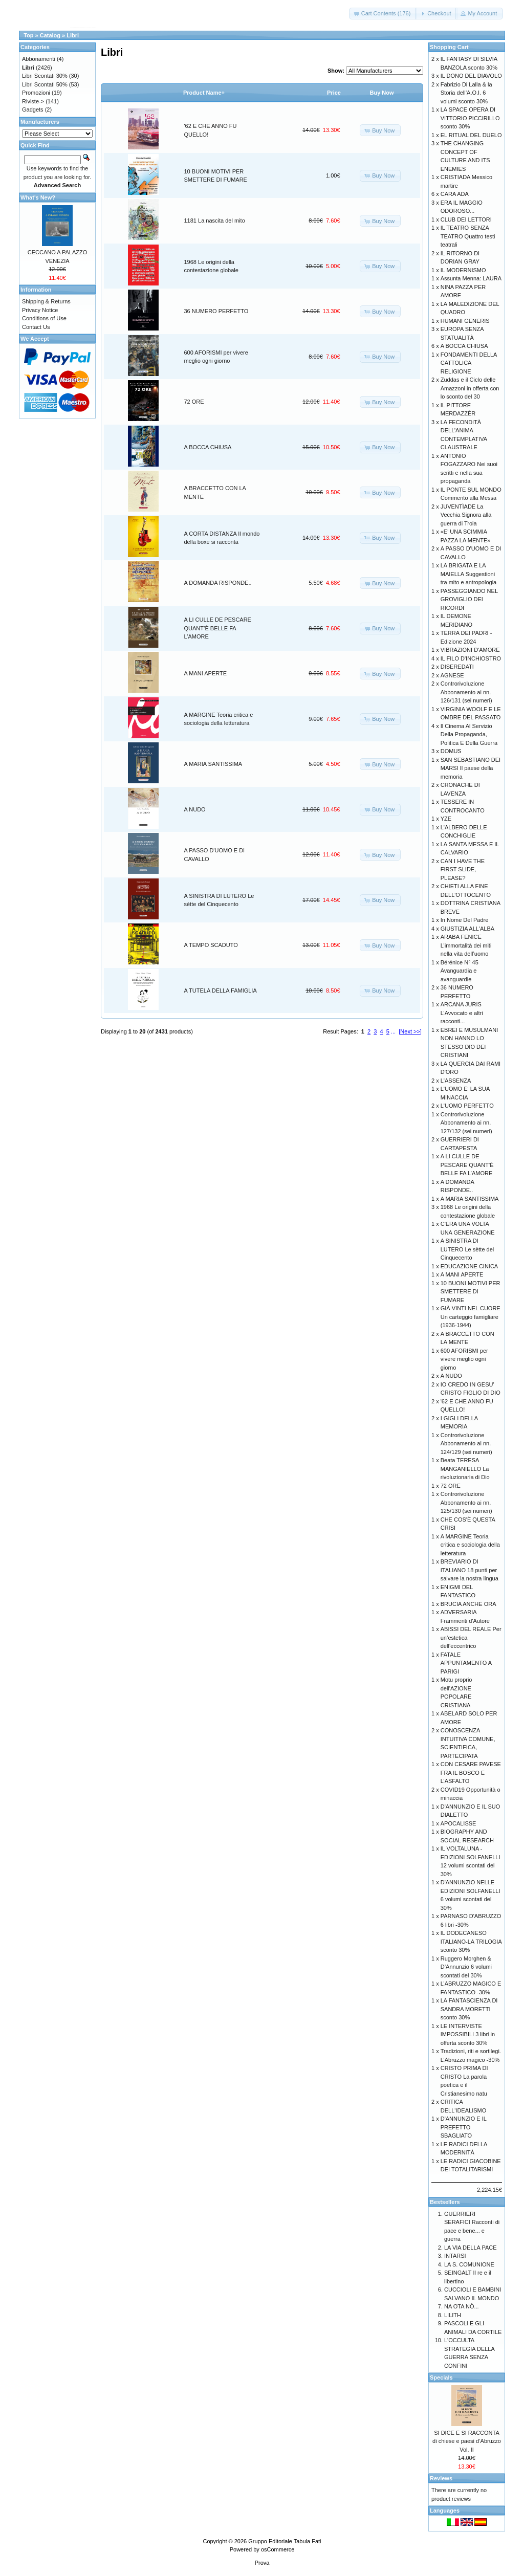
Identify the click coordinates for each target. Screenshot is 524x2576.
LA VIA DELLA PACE (470, 2247)
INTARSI (455, 2256)
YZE (446, 819)
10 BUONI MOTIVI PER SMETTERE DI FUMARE (470, 1291)
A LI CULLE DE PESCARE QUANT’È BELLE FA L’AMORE (217, 628)
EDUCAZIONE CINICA (469, 1266)
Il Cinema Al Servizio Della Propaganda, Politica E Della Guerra (469, 734)
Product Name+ (204, 93)
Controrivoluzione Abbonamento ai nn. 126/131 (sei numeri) (466, 691)
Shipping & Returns (46, 301)
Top (28, 35)
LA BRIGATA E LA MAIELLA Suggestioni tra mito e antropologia (468, 573)
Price (334, 93)
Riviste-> (33, 101)
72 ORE (194, 402)
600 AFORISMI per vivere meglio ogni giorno (464, 1359)
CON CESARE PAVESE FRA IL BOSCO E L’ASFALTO (471, 1772)
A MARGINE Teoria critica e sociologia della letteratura (470, 1544)
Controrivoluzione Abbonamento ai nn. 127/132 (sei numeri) (466, 1122)
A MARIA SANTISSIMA (213, 764)
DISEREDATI (457, 667)
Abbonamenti (38, 59)
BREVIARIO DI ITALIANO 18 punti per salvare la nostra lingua (469, 1569)
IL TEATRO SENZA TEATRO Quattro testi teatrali (468, 236)
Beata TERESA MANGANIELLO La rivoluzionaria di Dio (465, 1468)
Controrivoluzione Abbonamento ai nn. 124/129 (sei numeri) (466, 1443)
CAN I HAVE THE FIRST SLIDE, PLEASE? (463, 869)
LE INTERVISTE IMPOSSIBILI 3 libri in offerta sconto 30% (468, 2034)
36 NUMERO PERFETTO (216, 311)
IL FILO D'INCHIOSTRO (471, 658)
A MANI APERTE (205, 673)
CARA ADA (455, 194)
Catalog (50, 35)
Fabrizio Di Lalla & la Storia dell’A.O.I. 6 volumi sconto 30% (466, 92)
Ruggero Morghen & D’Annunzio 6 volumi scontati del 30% (466, 1966)
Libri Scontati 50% (45, 84)
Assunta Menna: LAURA (471, 278)
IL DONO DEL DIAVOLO (471, 76)
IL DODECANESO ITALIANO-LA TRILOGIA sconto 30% (471, 1941)
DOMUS (451, 751)
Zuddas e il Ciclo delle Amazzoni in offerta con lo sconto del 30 (470, 388)
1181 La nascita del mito (214, 220)
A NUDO (195, 809)
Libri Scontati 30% (45, 76)
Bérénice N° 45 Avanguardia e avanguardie (459, 970)
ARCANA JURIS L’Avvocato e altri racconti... (462, 1012)
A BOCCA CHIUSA (208, 447)
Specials (441, 2377)
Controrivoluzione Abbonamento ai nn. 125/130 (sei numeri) (466, 1502)
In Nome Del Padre (465, 920)
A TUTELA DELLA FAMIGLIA (220, 990)
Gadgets (32, 109)
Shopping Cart (449, 47)
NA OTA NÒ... (461, 2306)
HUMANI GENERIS (465, 321)
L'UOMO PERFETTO (467, 1106)
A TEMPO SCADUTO (211, 945)
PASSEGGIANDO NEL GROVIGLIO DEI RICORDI (469, 599)
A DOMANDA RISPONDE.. (218, 583)
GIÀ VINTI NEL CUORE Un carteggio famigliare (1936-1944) (470, 1316)
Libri (73, 35)
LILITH (452, 2315)
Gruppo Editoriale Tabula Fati (284, 2541)
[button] (383, 13)
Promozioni (36, 93)
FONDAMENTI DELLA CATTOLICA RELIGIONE (469, 363)
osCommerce (277, 2549)
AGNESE (452, 675)
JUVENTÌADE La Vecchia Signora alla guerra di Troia (466, 514)
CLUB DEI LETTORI (466, 219)
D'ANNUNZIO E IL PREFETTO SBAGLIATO (464, 2127)
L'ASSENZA (456, 1080)
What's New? (37, 197)
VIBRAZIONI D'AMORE (470, 650)
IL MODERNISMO (463, 270)
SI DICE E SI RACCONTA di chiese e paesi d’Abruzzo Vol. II (466, 2441)
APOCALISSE (458, 1823)
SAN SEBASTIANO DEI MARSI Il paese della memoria (470, 768)
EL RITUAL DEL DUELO (471, 135)
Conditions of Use (44, 318)
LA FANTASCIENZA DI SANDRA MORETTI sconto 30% (469, 2008)
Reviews (441, 2478)
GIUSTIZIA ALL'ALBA (467, 929)
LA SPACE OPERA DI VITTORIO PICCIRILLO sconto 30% (470, 117)
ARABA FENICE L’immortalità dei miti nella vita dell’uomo (466, 945)
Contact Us (36, 327)
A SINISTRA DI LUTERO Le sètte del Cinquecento (467, 1249)
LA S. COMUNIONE (469, 2264)
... (393, 1031)
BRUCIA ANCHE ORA (468, 1604)
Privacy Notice (40, 310)
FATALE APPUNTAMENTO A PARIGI (466, 1663)
